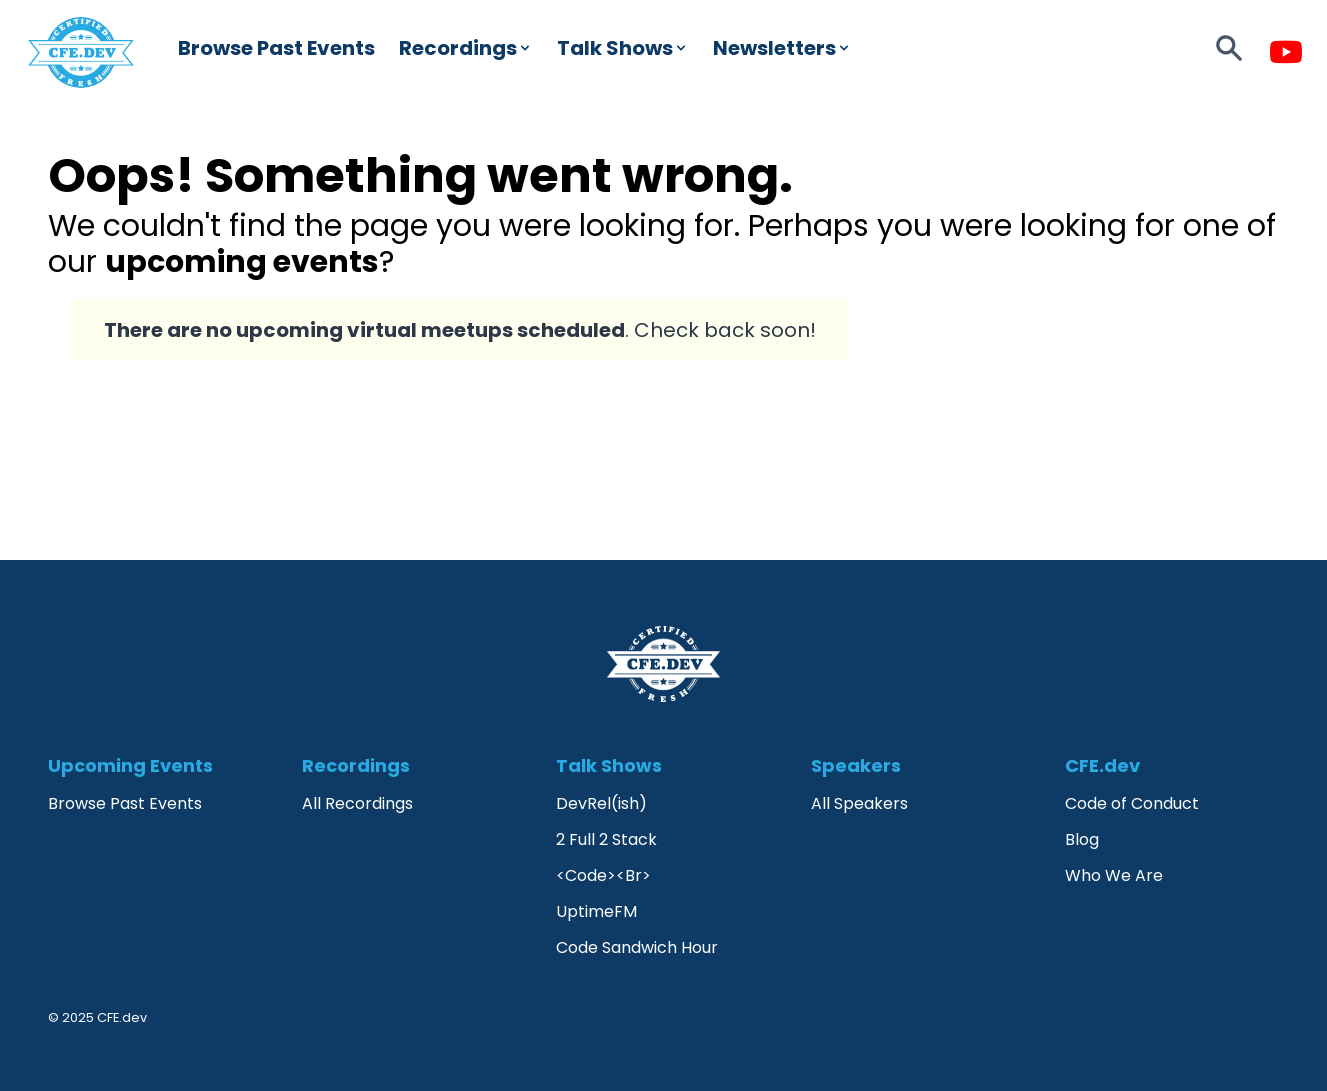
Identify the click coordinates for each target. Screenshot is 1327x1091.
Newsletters (782, 48)
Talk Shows (623, 48)
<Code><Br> (603, 875)
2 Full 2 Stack (606, 839)
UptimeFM (596, 911)
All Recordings (357, 803)
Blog (1082, 839)
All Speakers (859, 803)
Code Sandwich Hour (637, 947)
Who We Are (1114, 875)
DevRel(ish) (601, 803)
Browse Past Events (276, 48)
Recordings (466, 48)
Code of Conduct (1132, 803)
